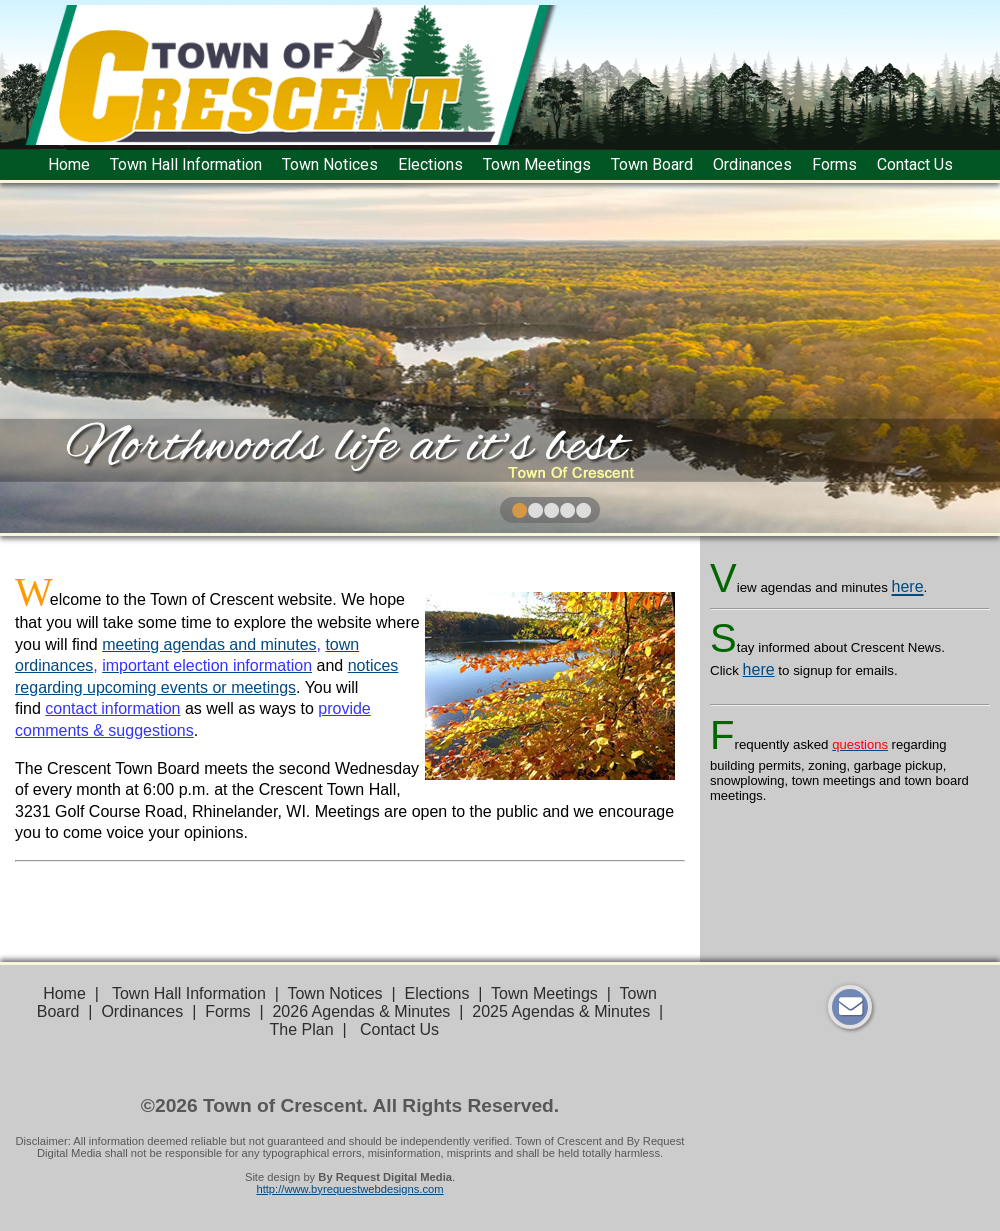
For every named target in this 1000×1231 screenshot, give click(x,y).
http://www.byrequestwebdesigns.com (349, 1189)
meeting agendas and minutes (209, 644)
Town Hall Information (186, 164)
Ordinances (752, 164)
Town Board (652, 164)
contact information (112, 708)
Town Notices (330, 164)
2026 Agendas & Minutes (361, 1011)
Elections (430, 164)
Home (69, 164)
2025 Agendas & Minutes (561, 1011)
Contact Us (915, 164)
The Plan (302, 1029)
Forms (834, 164)
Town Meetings (537, 164)
